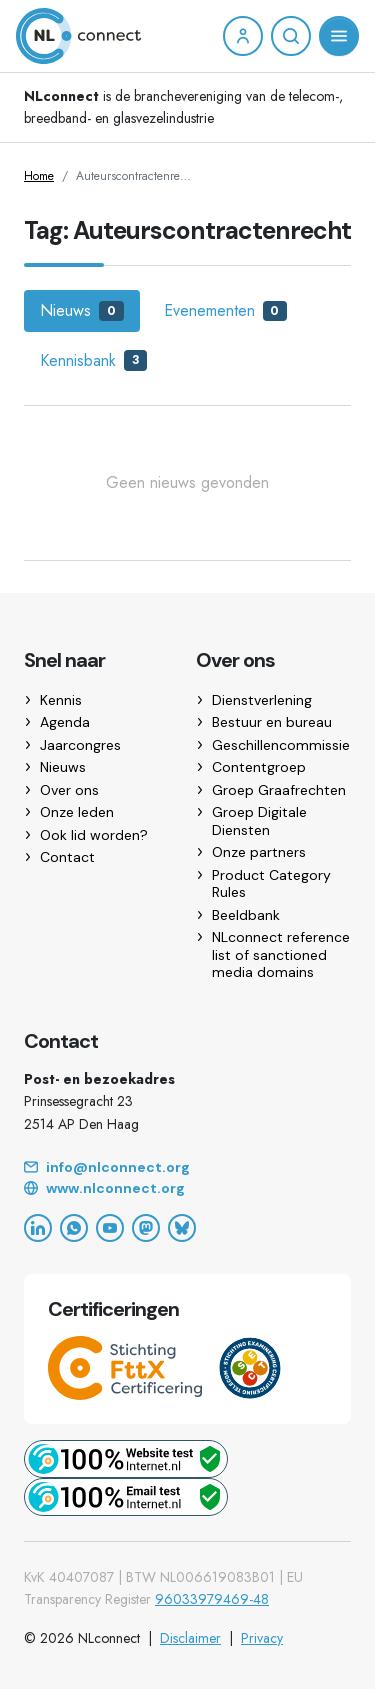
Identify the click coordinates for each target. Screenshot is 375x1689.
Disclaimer (190, 1638)
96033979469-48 (212, 1599)
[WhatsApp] (74, 1228)
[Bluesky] (182, 1228)
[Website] (187, 1189)
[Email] (187, 1168)
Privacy (262, 1638)
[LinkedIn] (38, 1228)
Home (39, 176)
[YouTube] (110, 1228)
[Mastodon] (146, 1228)
